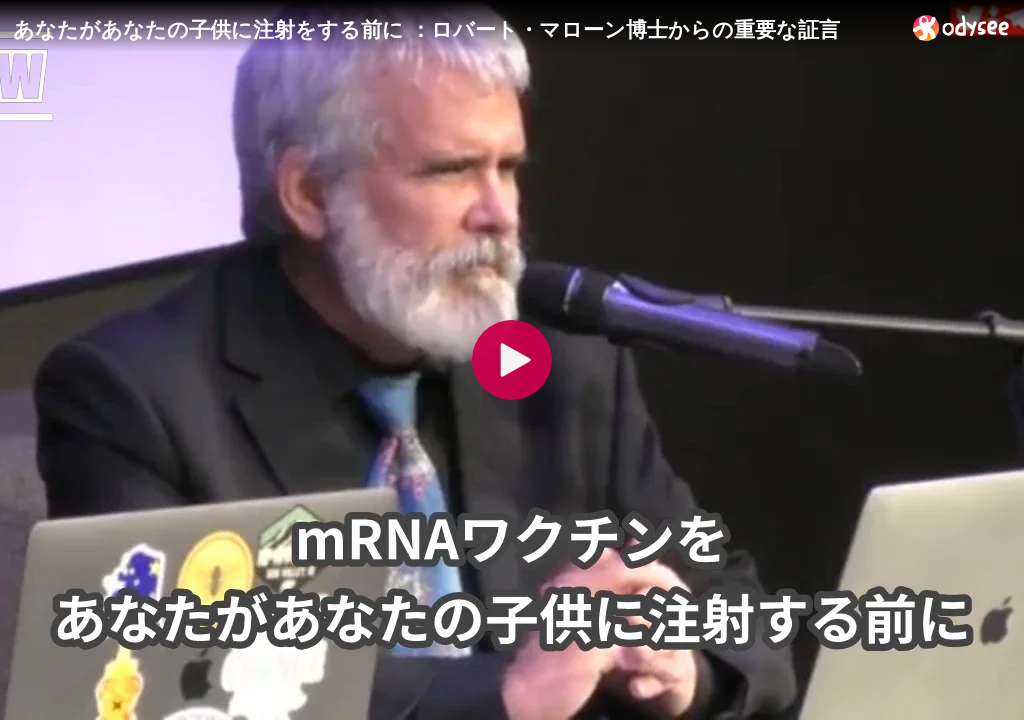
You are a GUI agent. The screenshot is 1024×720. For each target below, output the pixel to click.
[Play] (512, 360)
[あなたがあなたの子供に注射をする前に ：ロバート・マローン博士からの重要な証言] (455, 29)
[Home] (961, 27)
